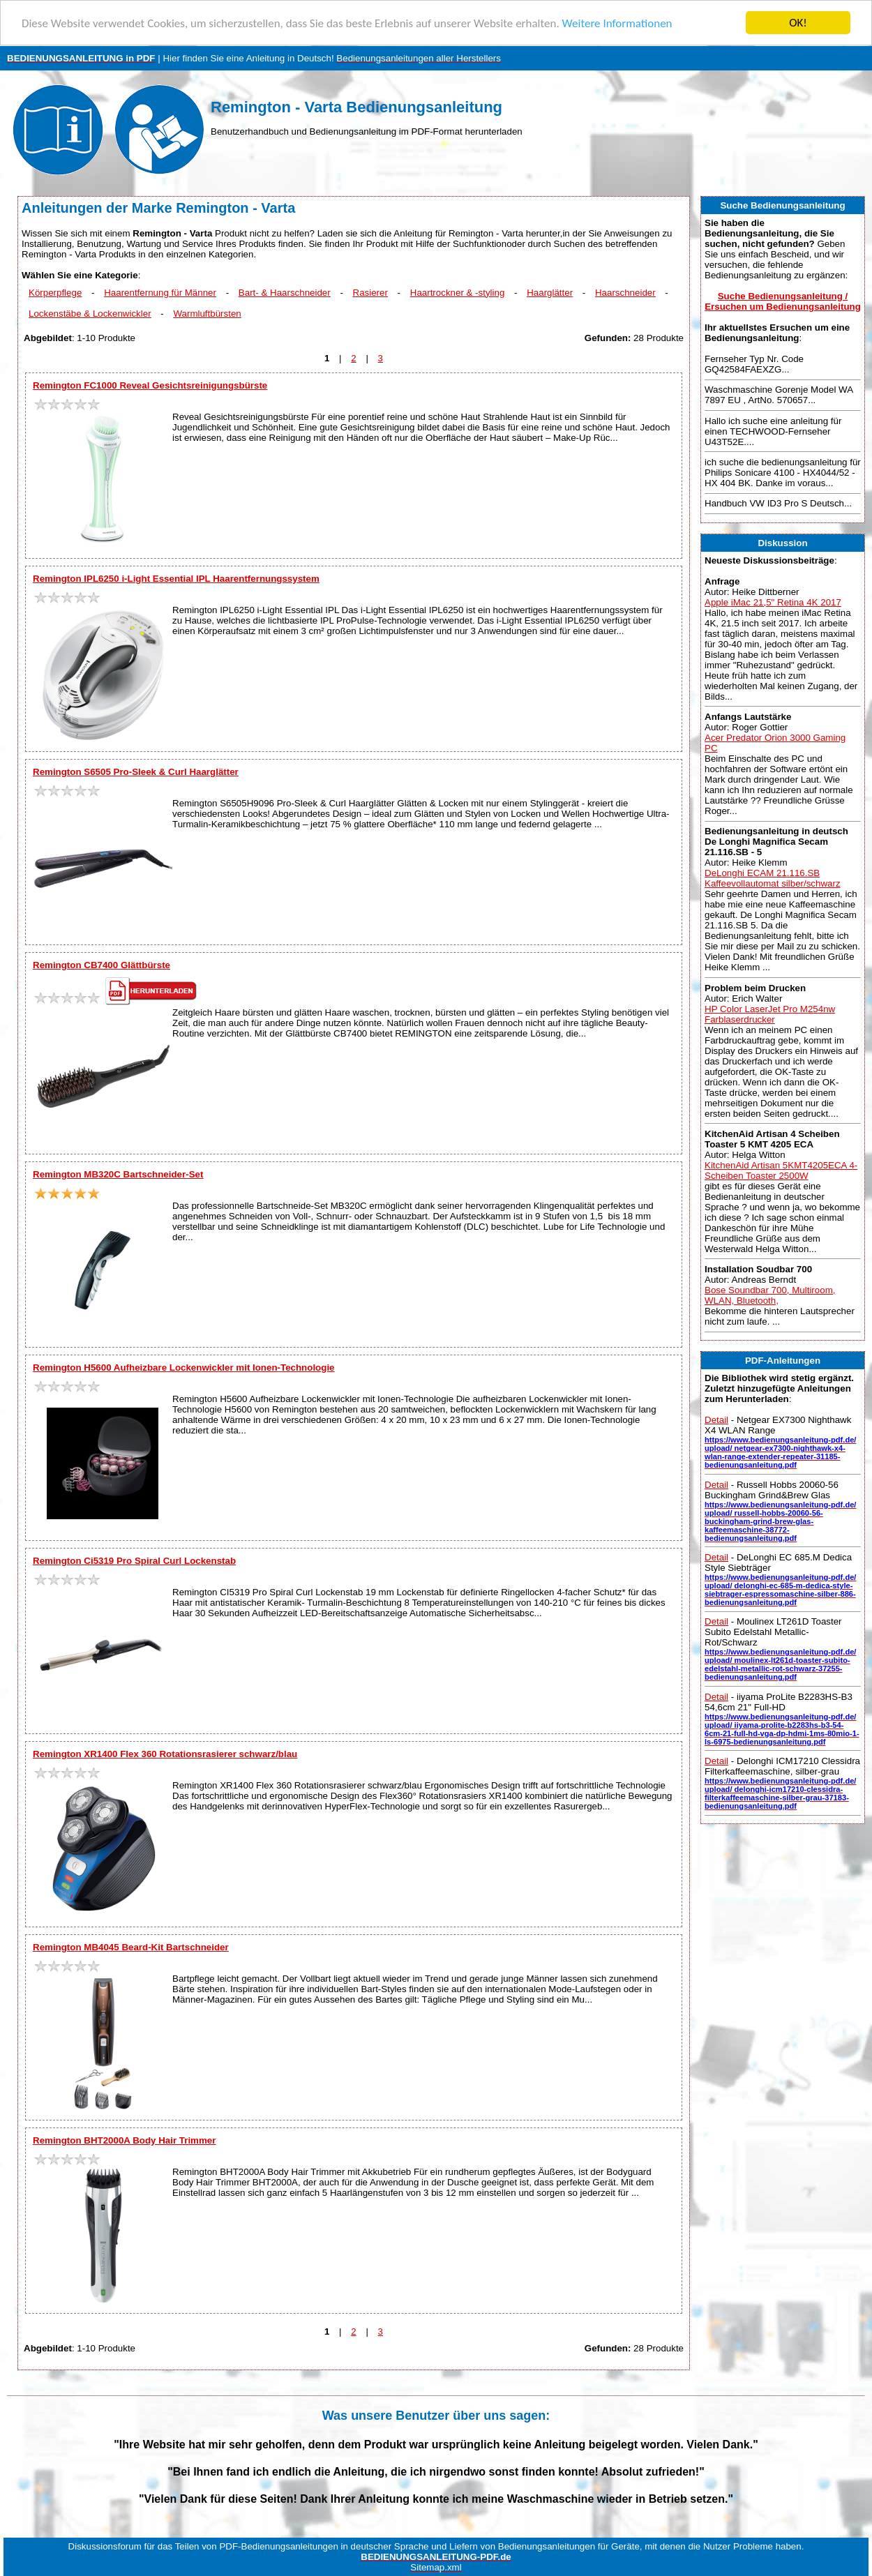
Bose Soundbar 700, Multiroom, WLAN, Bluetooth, (770, 1295)
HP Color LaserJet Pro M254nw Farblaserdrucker (770, 1014)
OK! (798, 22)
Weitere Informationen (617, 23)
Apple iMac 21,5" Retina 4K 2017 (773, 602)
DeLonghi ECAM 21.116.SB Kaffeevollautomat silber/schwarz (773, 878)
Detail (716, 1420)
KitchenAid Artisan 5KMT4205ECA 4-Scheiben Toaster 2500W (781, 1170)
